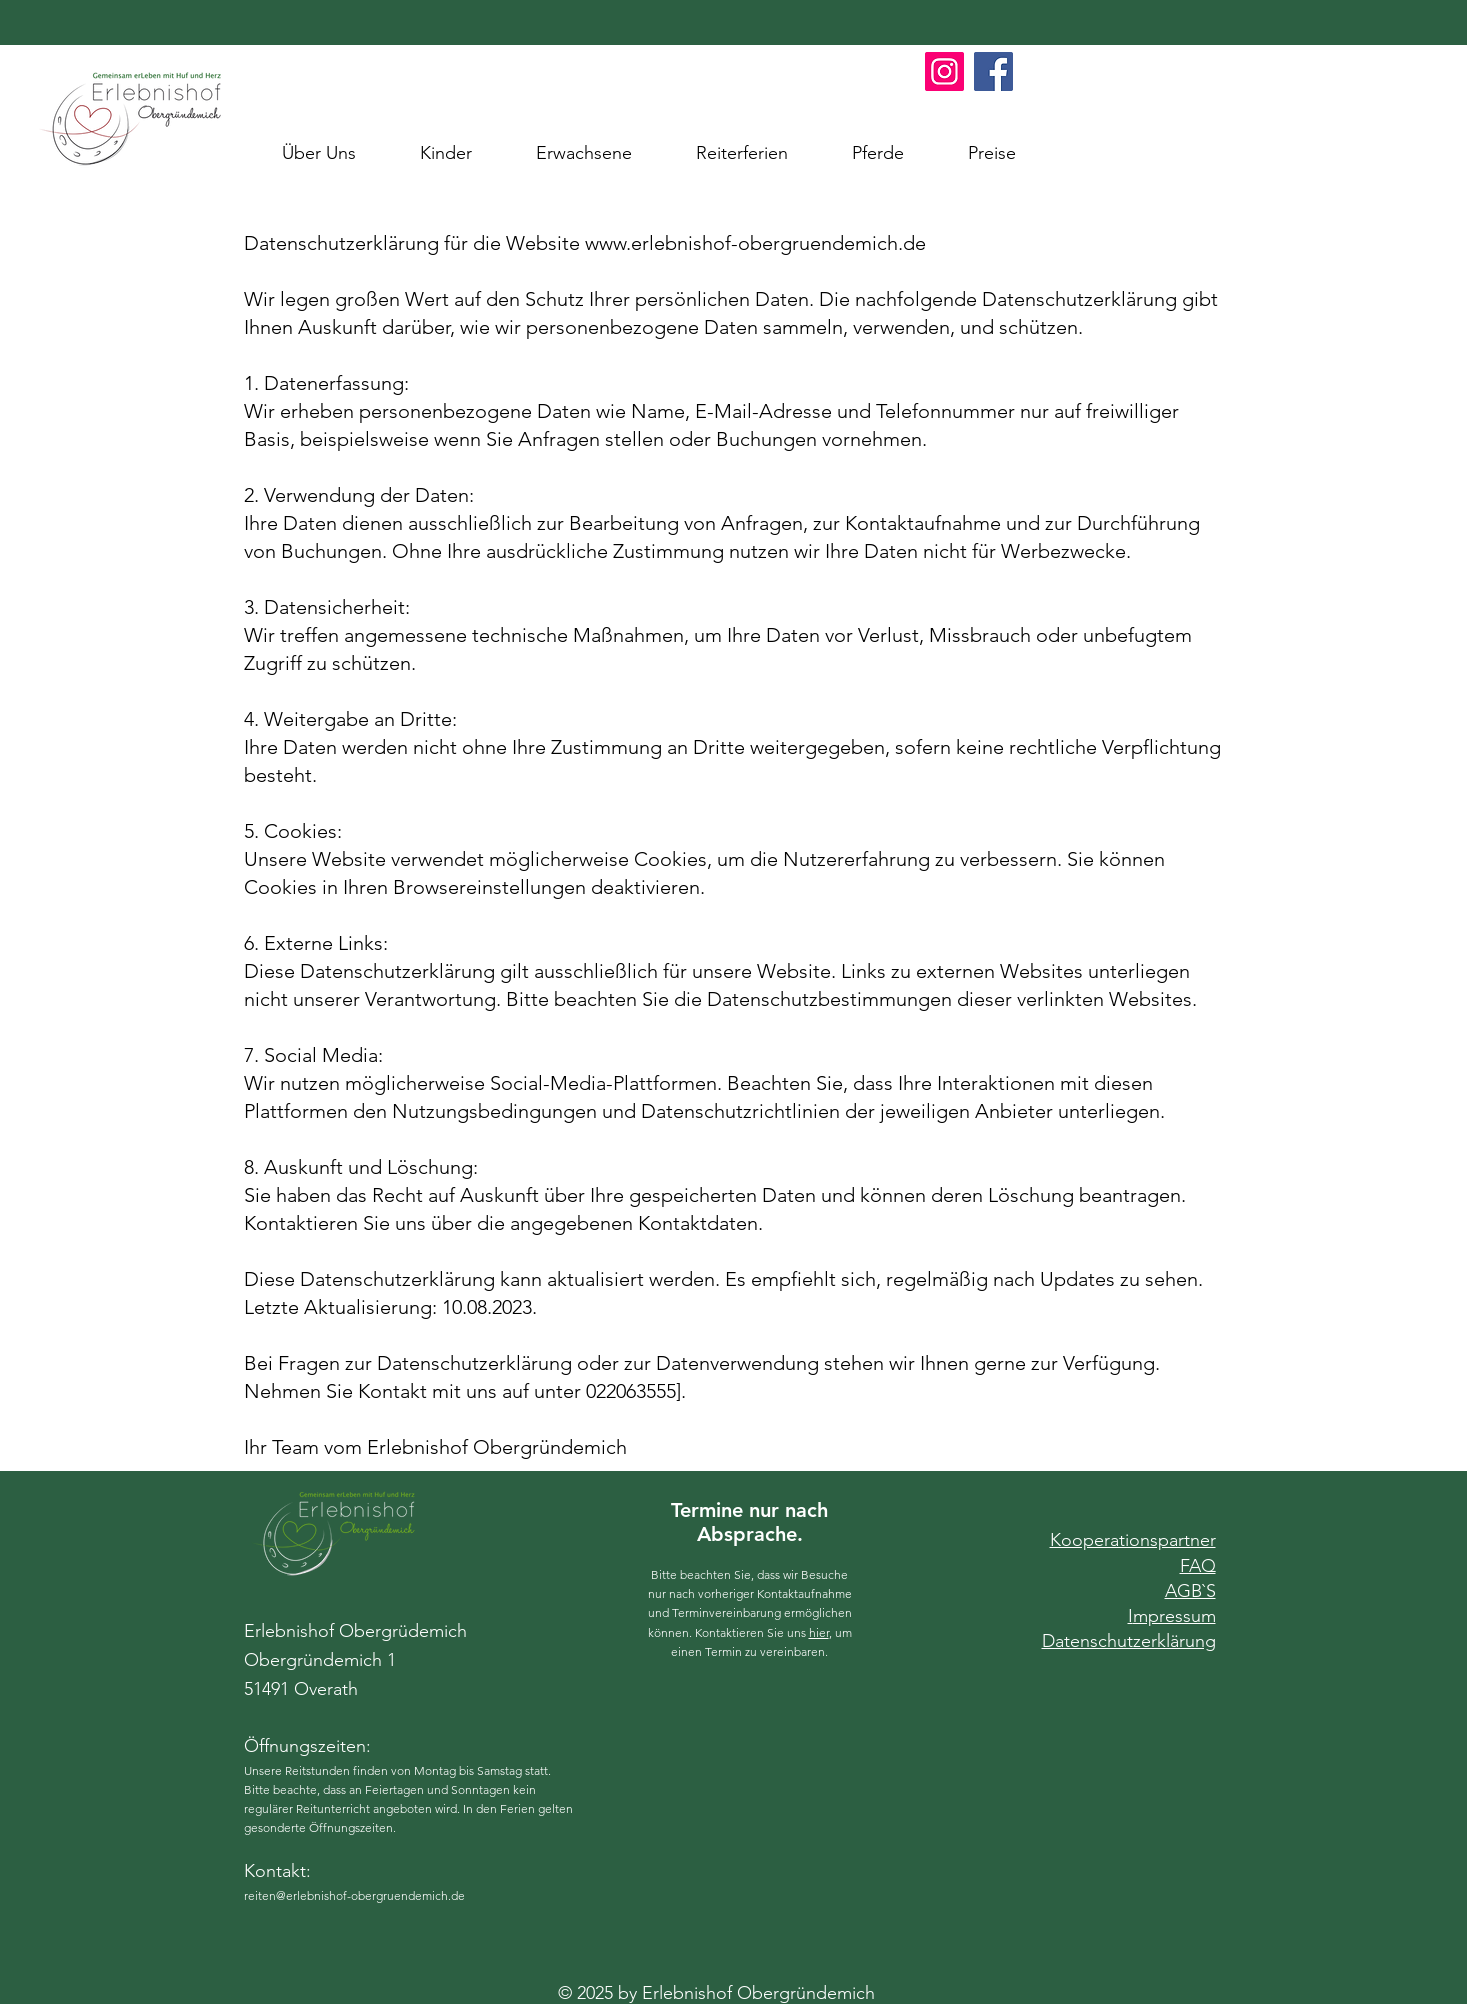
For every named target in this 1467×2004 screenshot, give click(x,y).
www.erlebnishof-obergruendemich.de (755, 243)
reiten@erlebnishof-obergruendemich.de (354, 1895)
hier (819, 1632)
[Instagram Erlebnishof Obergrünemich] (944, 71)
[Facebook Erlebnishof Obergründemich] (993, 71)
